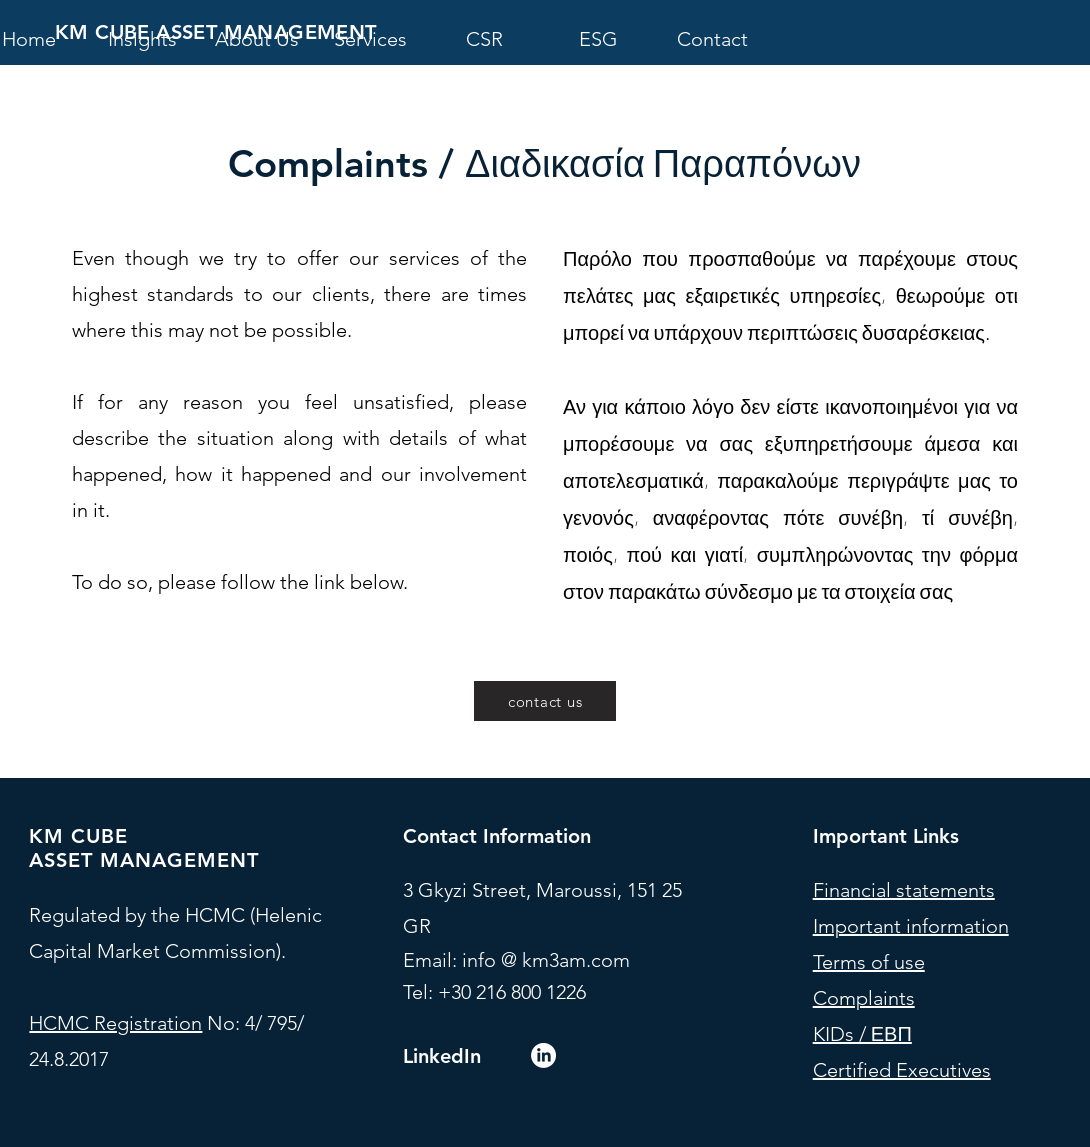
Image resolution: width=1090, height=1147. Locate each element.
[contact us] (545, 701)
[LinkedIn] (543, 1055)
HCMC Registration (115, 1023)
